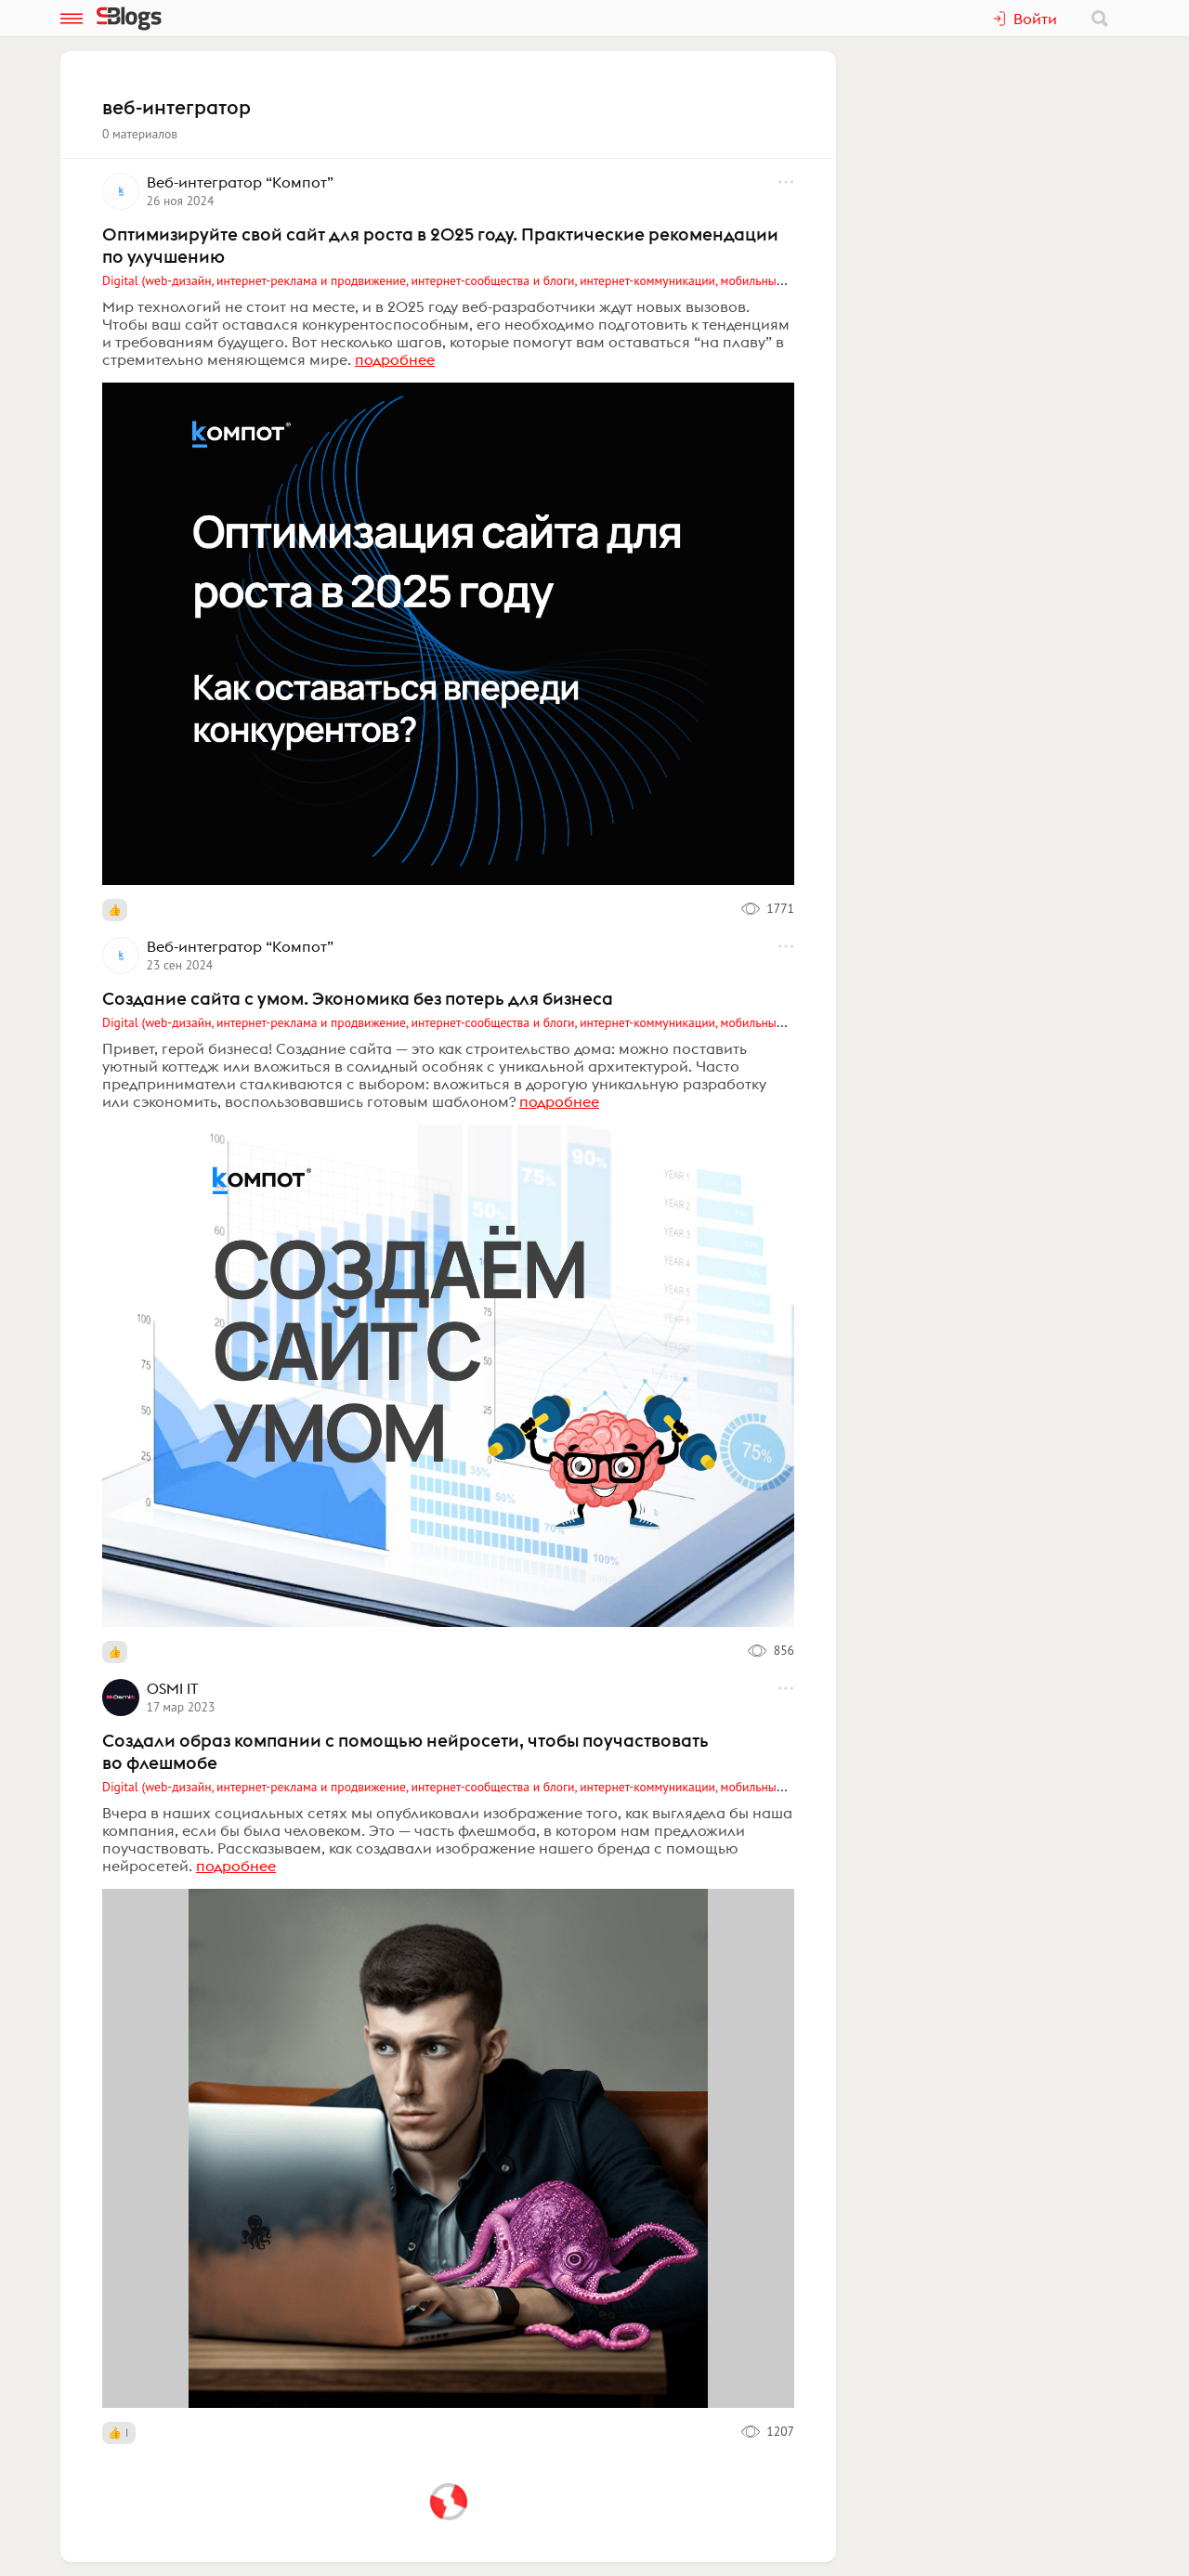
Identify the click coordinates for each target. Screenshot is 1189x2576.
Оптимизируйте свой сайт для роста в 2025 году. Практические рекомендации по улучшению (440, 245)
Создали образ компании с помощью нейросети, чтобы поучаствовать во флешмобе (405, 1751)
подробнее (395, 359)
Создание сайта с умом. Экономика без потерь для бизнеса (357, 998)
